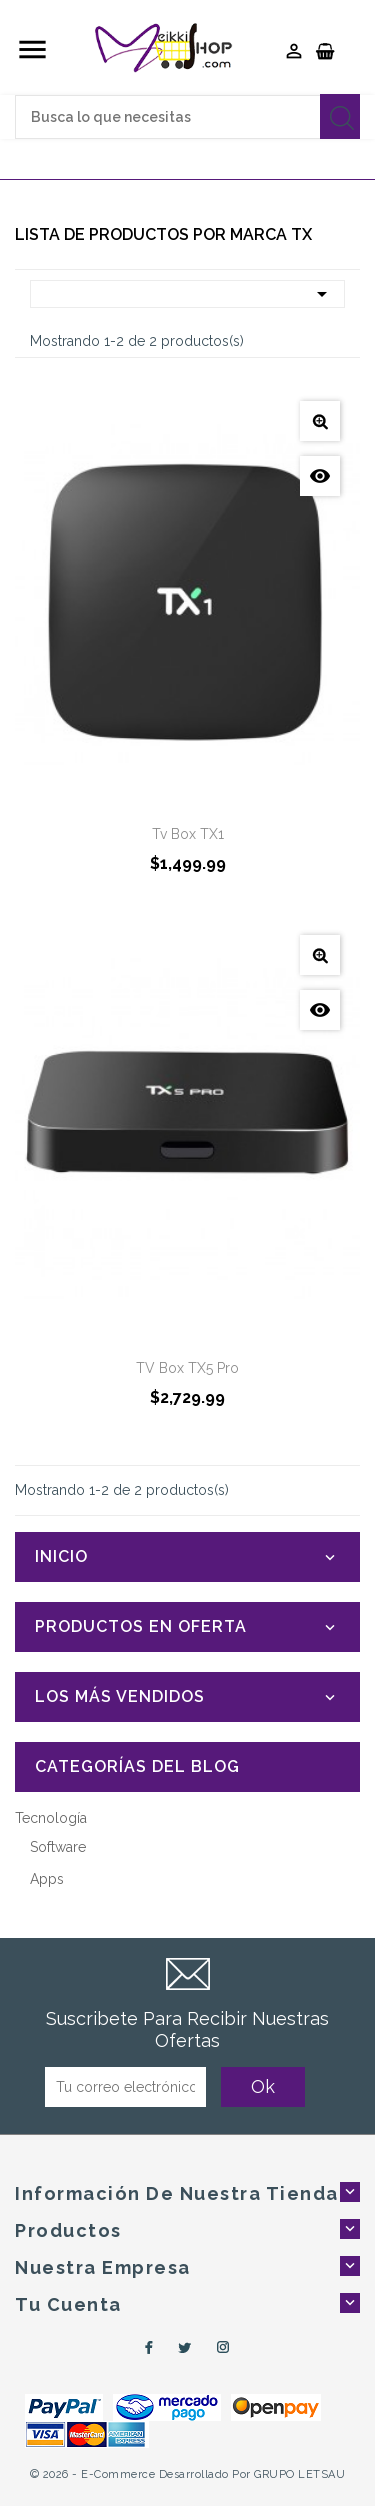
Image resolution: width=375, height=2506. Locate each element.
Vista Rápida (320, 476)
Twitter (185, 2348)
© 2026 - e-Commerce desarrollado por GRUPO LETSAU (188, 2474)
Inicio (61, 1556)
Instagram (224, 2348)
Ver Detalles (320, 421)
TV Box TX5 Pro (187, 1368)
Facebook (146, 2348)
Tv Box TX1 (188, 834)
